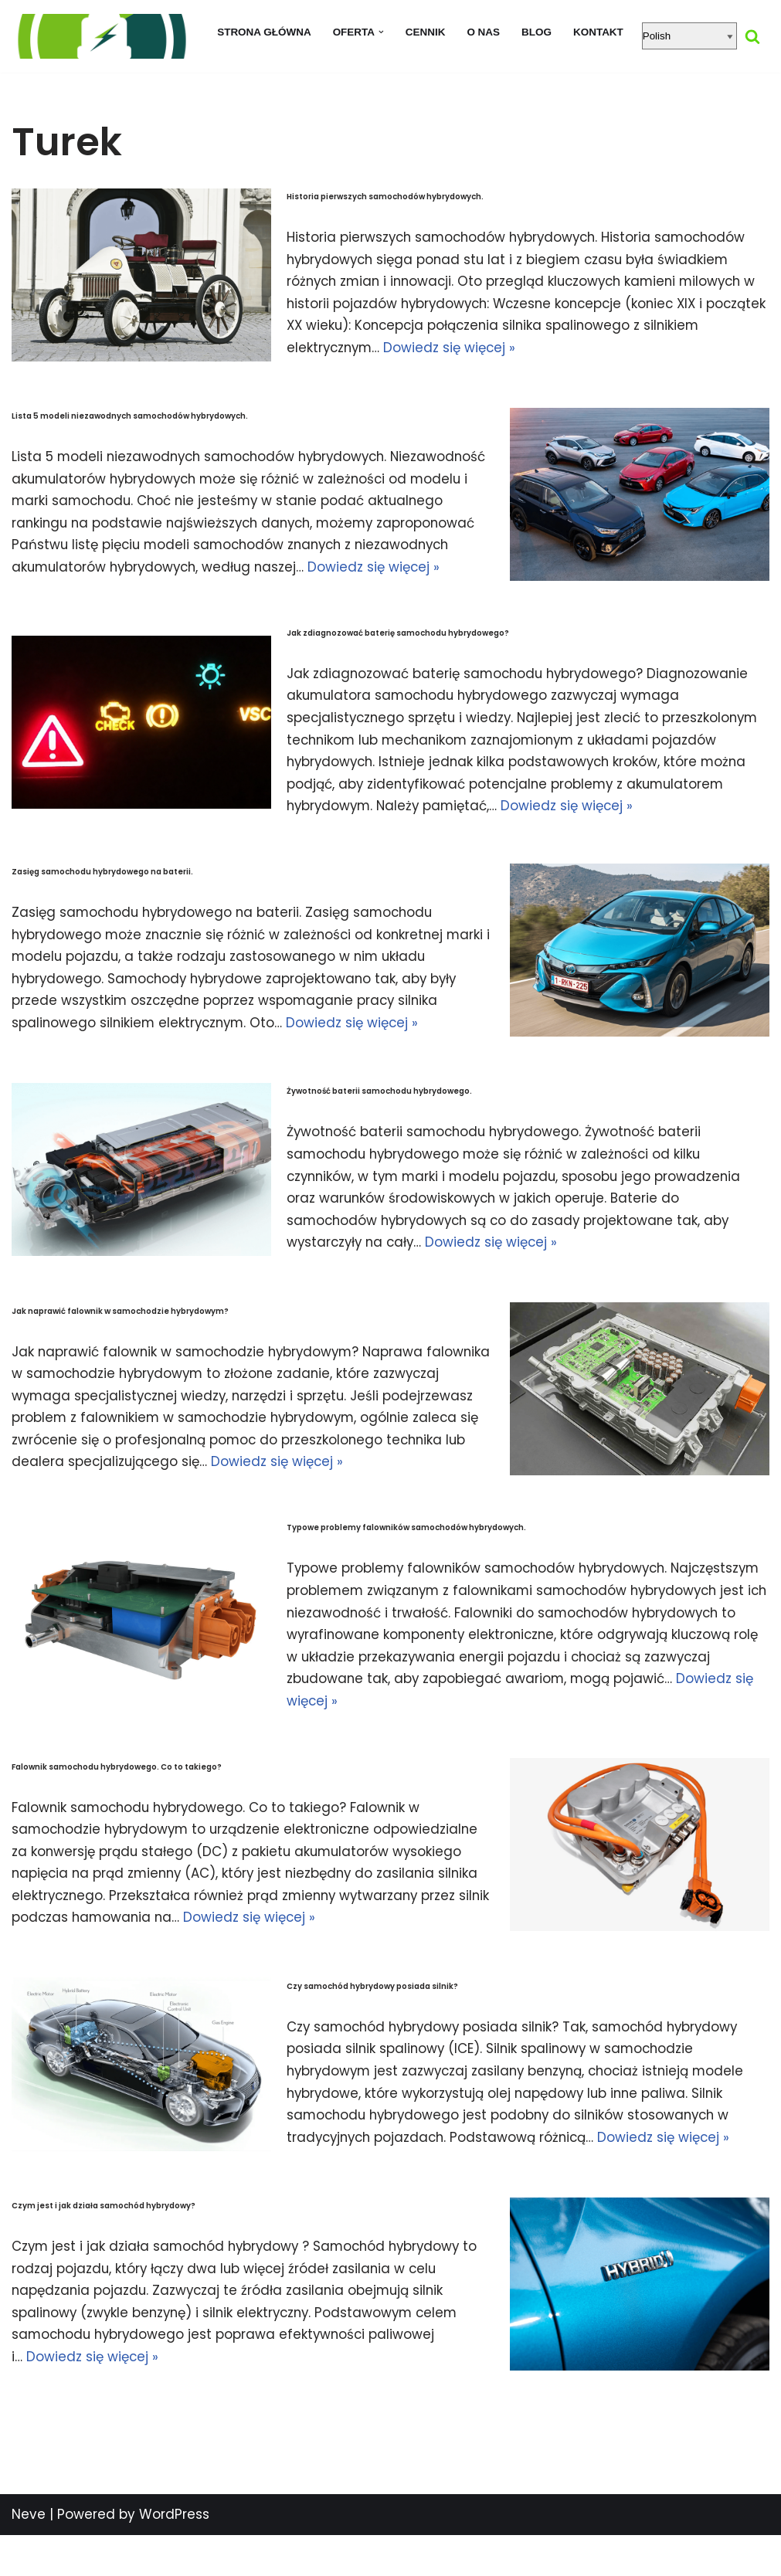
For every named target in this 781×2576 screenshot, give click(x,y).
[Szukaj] (754, 36)
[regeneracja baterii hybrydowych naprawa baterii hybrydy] (100, 36)
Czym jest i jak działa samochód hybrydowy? (103, 2246)
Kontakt (599, 32)
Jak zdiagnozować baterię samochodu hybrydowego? (398, 651)
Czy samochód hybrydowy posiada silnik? (372, 2026)
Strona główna (263, 32)
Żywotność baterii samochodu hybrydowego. (379, 1111)
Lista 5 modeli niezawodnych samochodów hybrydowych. (130, 413)
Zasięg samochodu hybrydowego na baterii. (102, 892)
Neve (29, 2555)
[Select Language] (691, 35)
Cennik (426, 32)
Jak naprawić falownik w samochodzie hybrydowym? (120, 1329)
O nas (484, 32)
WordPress (174, 2555)
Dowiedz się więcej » (514, 347)
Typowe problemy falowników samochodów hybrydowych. (406, 1567)
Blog (537, 32)
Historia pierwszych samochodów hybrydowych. (385, 196)
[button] (381, 32)
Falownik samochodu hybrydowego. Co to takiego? (117, 1807)
